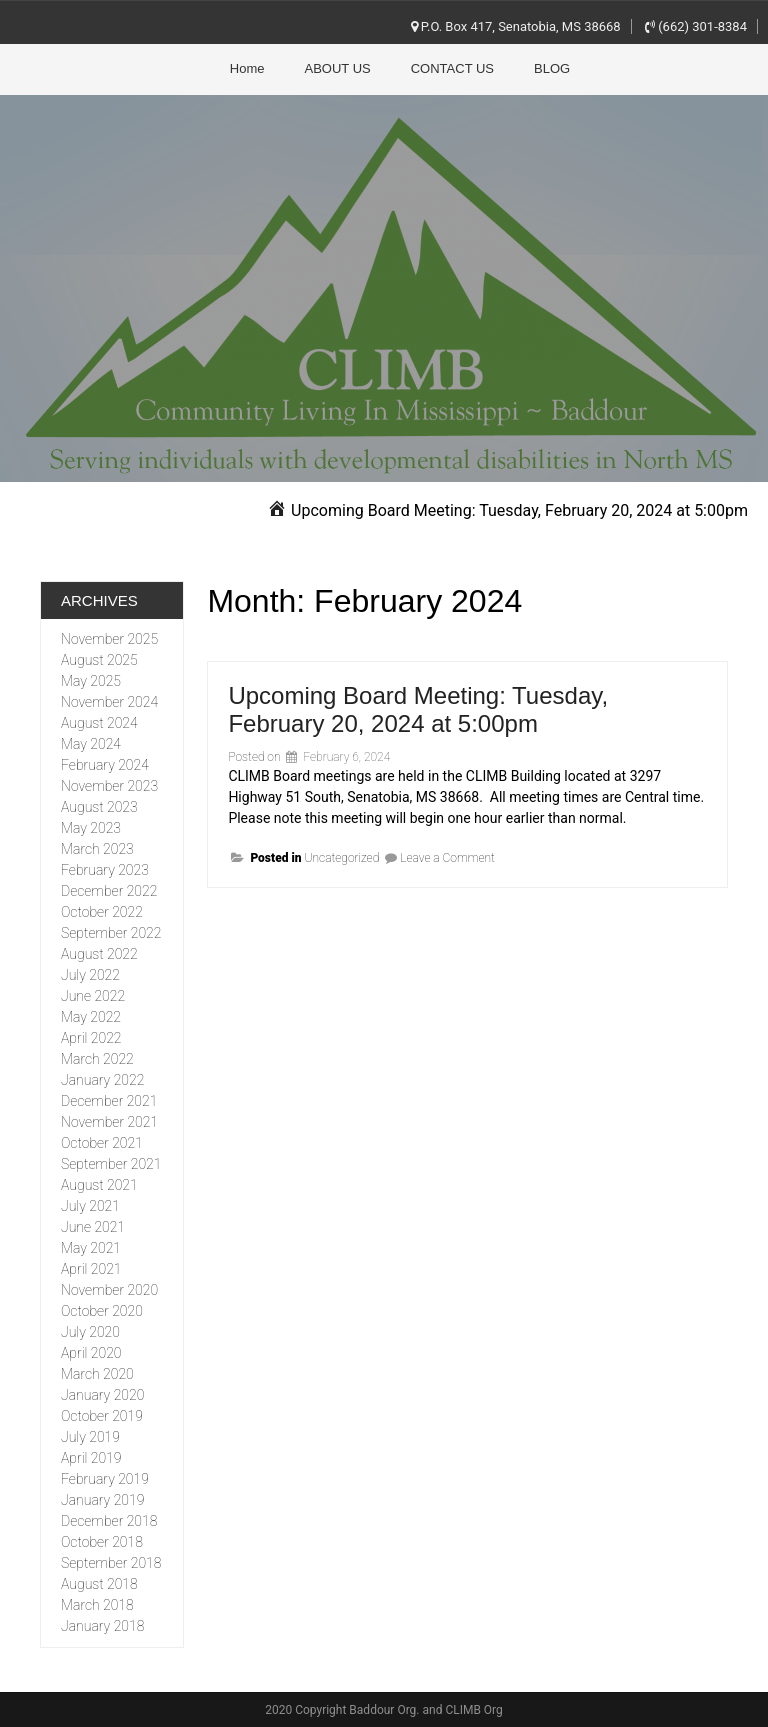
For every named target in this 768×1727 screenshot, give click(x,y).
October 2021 (102, 1143)
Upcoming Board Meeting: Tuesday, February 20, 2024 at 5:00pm (418, 709)
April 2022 (91, 1038)
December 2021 (109, 1101)
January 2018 (102, 1626)
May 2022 (91, 1017)
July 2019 (90, 1437)
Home (247, 68)
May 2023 (91, 828)
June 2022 (93, 996)
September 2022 (111, 933)
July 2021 (90, 1206)
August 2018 (99, 1584)
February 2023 (105, 870)
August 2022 (99, 954)
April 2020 (91, 1353)
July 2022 (90, 975)
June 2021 (93, 1227)
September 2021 (111, 1164)
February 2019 (105, 1479)
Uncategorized (341, 858)
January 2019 (102, 1500)
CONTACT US (452, 68)
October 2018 (102, 1542)
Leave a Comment (447, 858)
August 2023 (99, 807)
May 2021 (91, 1248)
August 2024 (99, 723)
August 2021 (99, 1185)
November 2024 (109, 702)
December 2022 (109, 891)
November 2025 (109, 639)
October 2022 (102, 912)
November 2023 (109, 786)
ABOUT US (338, 68)
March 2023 (97, 849)
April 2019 (91, 1458)
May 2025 (91, 681)
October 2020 (102, 1311)
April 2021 (91, 1269)
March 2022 (97, 1059)
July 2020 (90, 1332)
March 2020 (97, 1374)
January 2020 (102, 1395)
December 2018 (109, 1521)
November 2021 (109, 1122)
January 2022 (102, 1080)
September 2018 (111, 1563)
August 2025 (99, 660)
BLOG (552, 68)
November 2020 (109, 1290)
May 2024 (91, 744)
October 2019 (102, 1416)
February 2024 (105, 765)
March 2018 (97, 1605)
